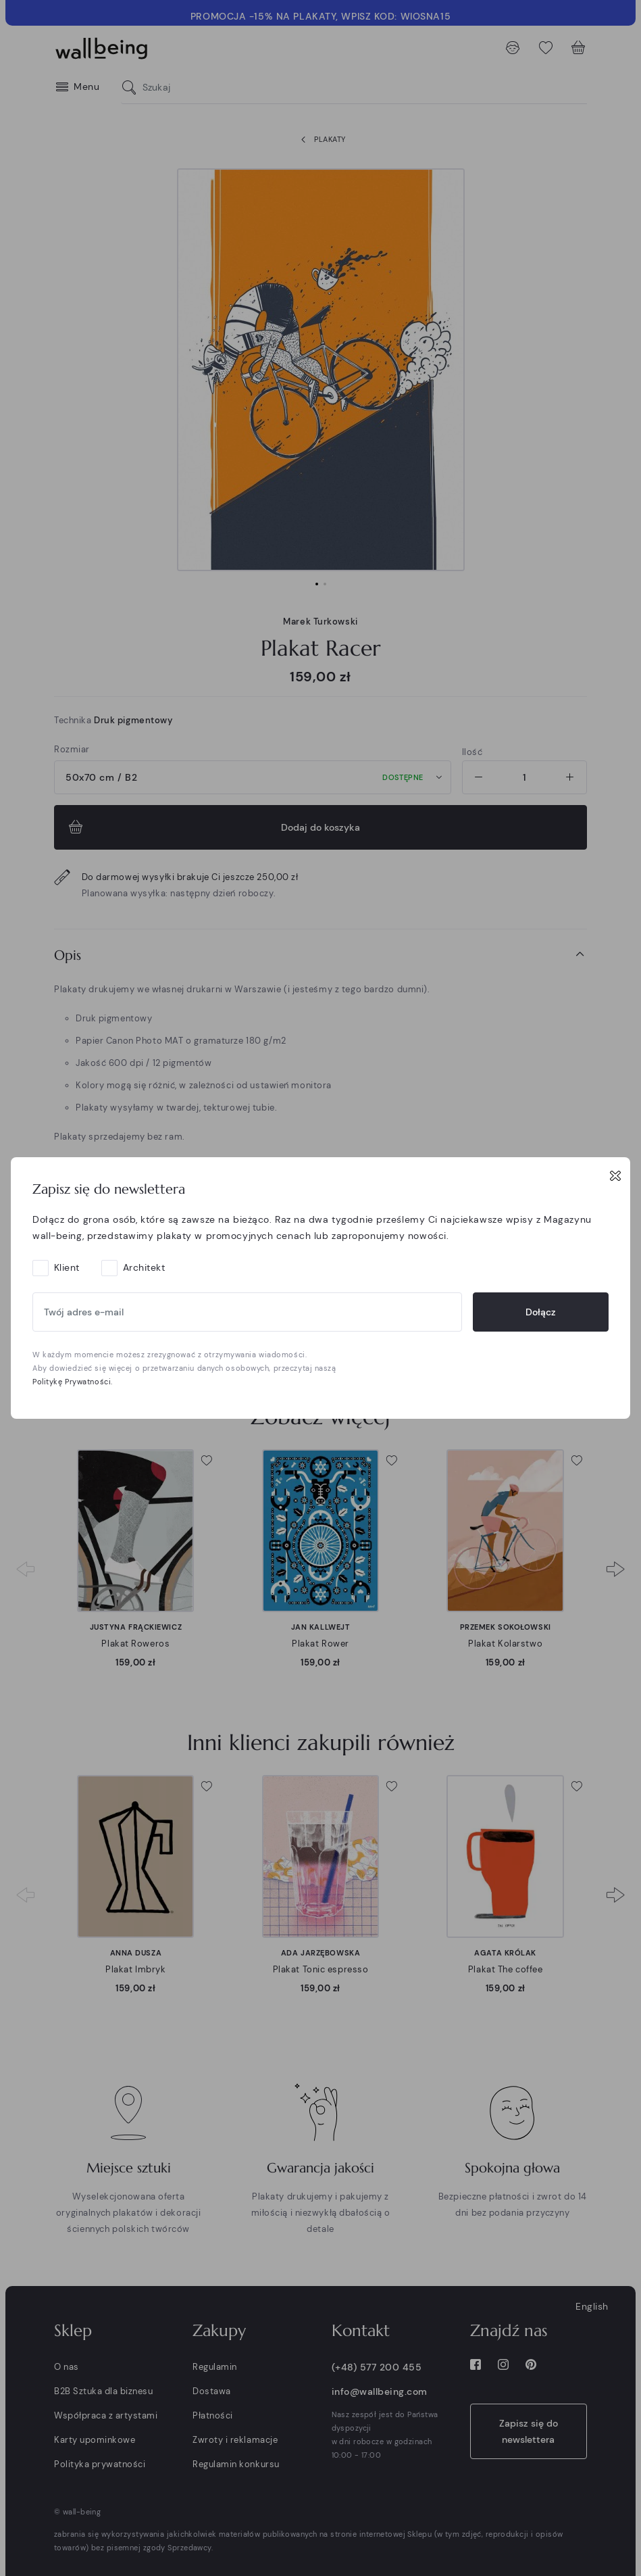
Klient (67, 1267)
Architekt (144, 1267)
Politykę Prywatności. (72, 1381)
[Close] (615, 1175)
